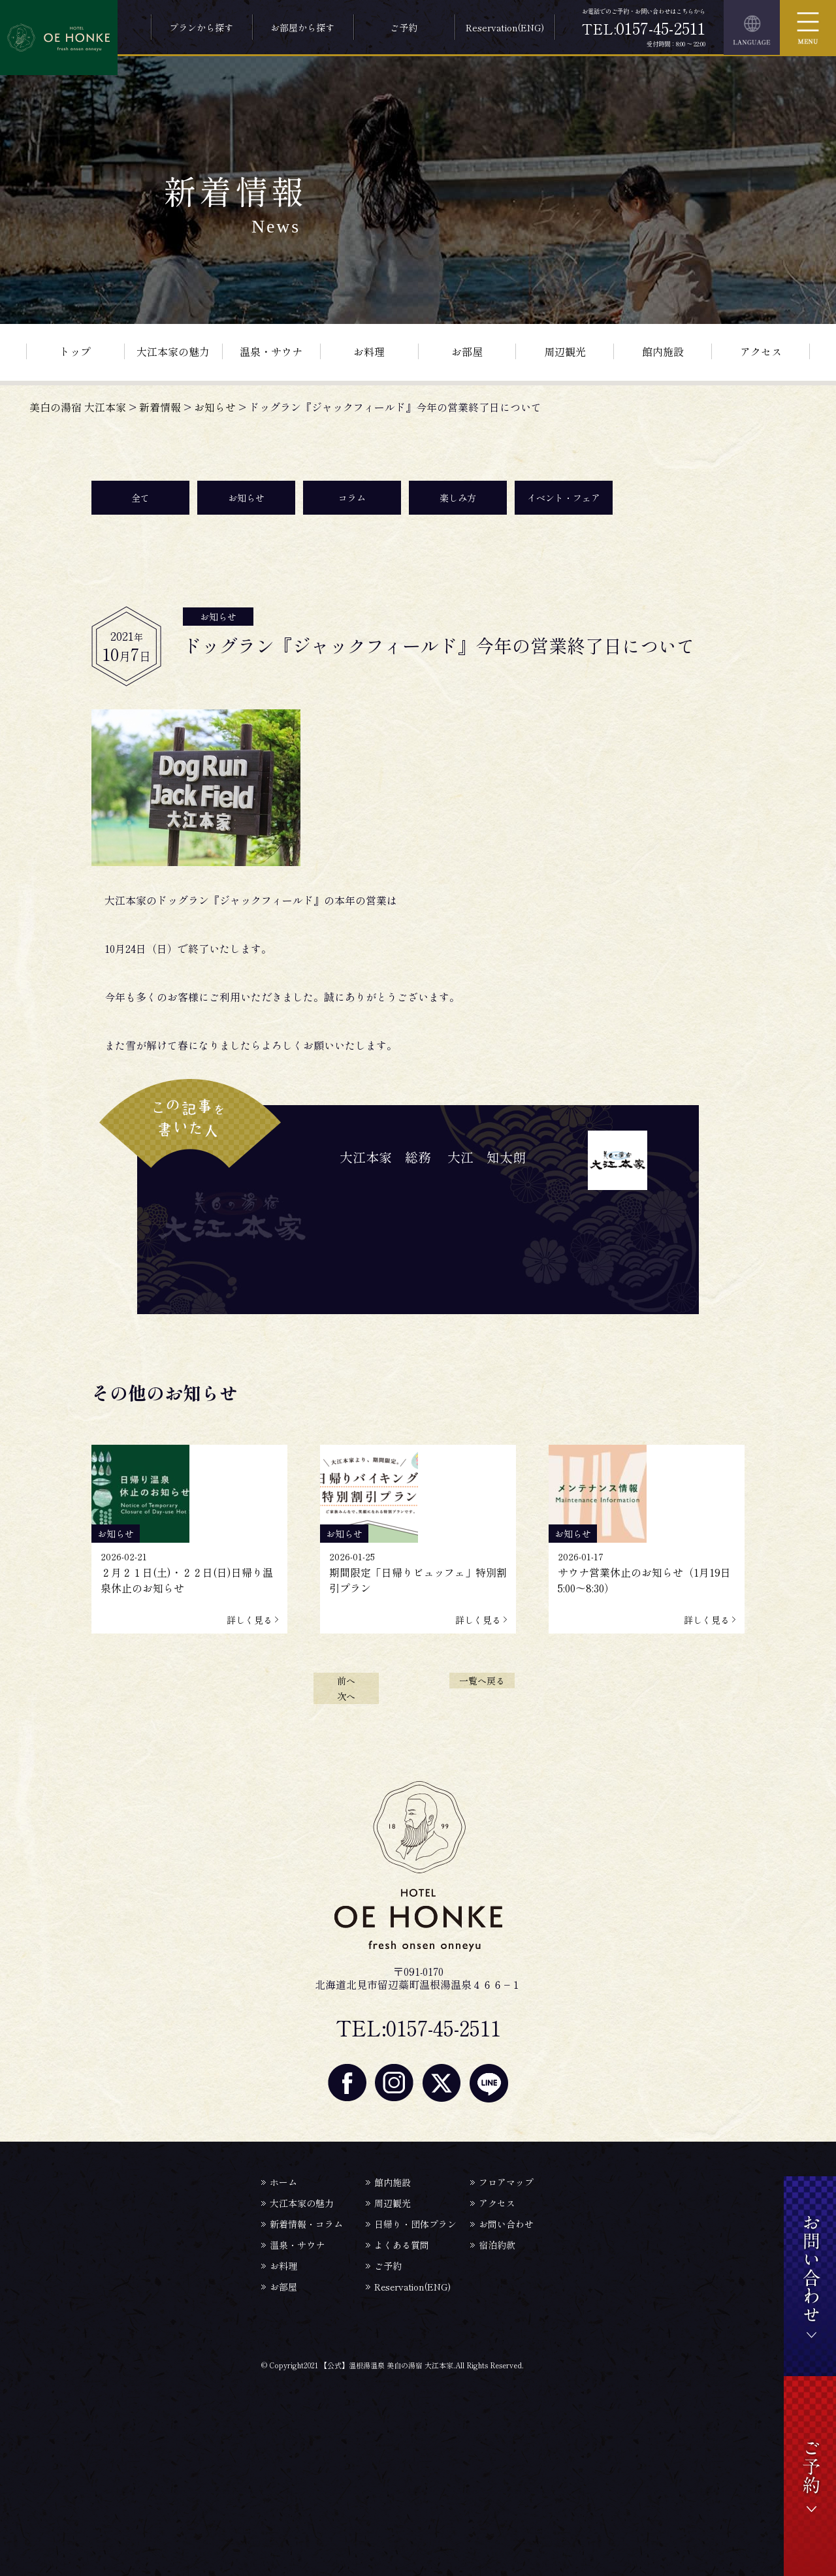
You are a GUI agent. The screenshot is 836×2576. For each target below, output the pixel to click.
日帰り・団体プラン (415, 2224)
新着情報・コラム (306, 2224)
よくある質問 (401, 2244)
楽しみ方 (458, 497)
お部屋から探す (302, 27)
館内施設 (663, 351)
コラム (352, 497)
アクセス (761, 351)
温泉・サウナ (271, 351)
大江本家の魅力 (173, 351)
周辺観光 (565, 351)
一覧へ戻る (482, 1680)
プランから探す (201, 27)
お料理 (369, 351)
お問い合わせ (506, 2224)
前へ (346, 1680)
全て (140, 497)
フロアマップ (506, 2182)
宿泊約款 (497, 2244)
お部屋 (467, 351)
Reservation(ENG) (505, 27)
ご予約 (403, 27)
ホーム (283, 2182)
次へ (346, 1696)
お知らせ (246, 497)
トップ (75, 351)
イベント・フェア (563, 497)
